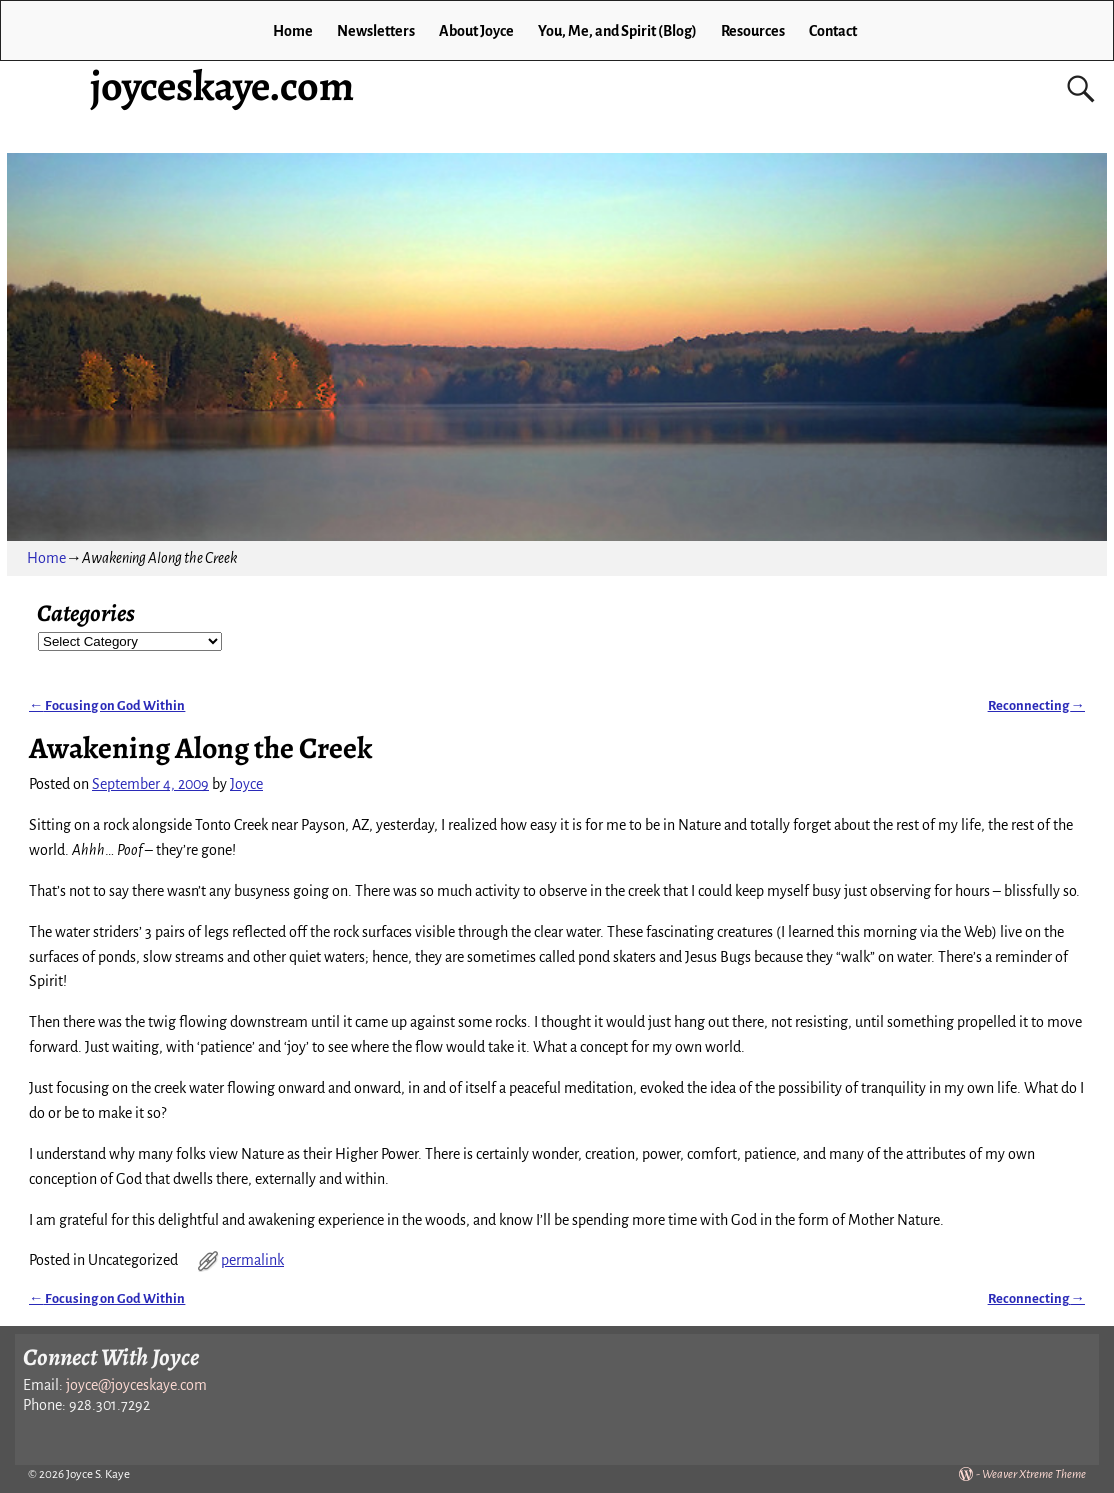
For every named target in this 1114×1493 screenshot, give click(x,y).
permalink (252, 1260)
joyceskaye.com (222, 85)
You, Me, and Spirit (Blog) (617, 31)
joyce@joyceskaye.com (136, 1385)
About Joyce (476, 31)
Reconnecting (1036, 705)
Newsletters (376, 31)
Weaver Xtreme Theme (1034, 1474)
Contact (833, 31)
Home (293, 31)
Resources (753, 31)
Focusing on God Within (107, 705)
